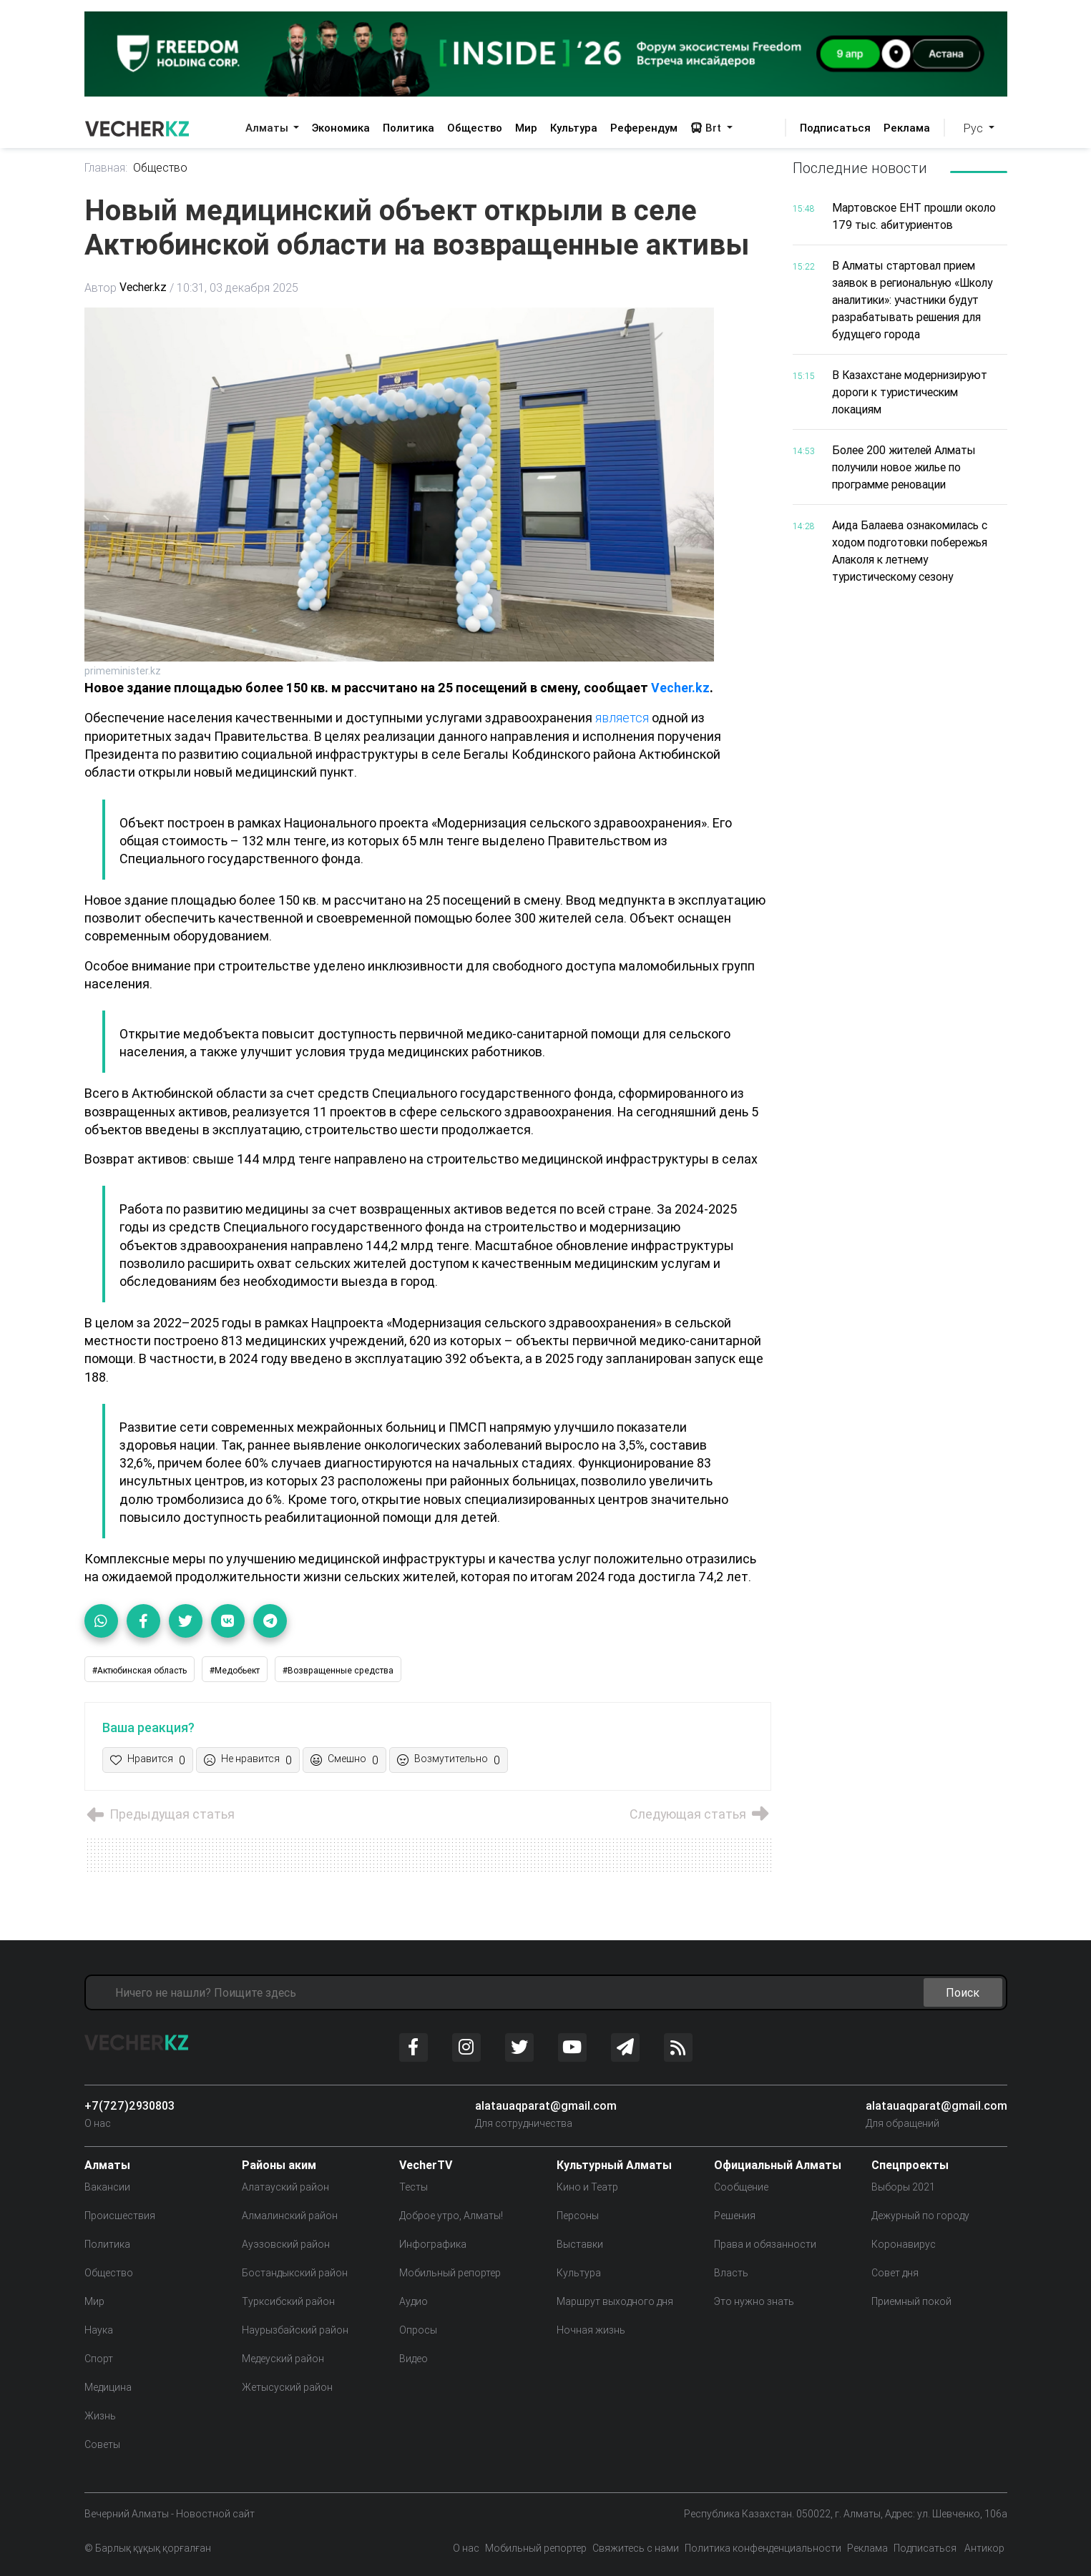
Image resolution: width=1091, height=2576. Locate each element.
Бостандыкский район (295, 2272)
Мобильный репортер (450, 2272)
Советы (102, 2443)
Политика (408, 127)
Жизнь (100, 2415)
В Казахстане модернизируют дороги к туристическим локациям (912, 392)
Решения (734, 2214)
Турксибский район (288, 2300)
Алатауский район (285, 2186)
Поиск (962, 1992)
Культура (573, 127)
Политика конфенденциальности (763, 2547)
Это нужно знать (754, 2300)
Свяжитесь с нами (635, 2547)
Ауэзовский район (286, 2243)
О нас (97, 2122)
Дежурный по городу (920, 2214)
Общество (474, 127)
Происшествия (119, 2214)
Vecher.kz (143, 288)
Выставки (580, 2243)
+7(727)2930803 (129, 2105)
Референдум (643, 127)
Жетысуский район (287, 2386)
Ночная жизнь (591, 2329)
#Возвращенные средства (338, 1669)
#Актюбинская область (139, 1669)
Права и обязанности (765, 2243)
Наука (98, 2329)
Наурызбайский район (295, 2329)
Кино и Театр (587, 2186)
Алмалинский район (290, 2214)
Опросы (418, 2329)
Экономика (341, 127)
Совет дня (895, 2272)
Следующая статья (699, 1814)
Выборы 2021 (903, 2186)
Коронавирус (903, 2243)
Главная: (106, 168)
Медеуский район (283, 2357)
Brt (707, 127)
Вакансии (107, 2186)
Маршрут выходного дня (615, 2300)
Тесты (413, 2186)
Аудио (413, 2300)
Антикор (983, 2547)
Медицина (108, 2386)
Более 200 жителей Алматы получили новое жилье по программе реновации (907, 467)
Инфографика (432, 2243)
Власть (731, 2272)
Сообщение (741, 2186)
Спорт (98, 2357)
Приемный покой (911, 2300)
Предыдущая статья (161, 1814)
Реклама (907, 127)
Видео (413, 2357)
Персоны (578, 2214)
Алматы (268, 127)
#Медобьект (235, 1669)
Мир (526, 127)
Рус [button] (975, 128)
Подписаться (835, 127)
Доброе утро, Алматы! (451, 2214)
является (623, 717)
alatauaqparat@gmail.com (546, 2105)
